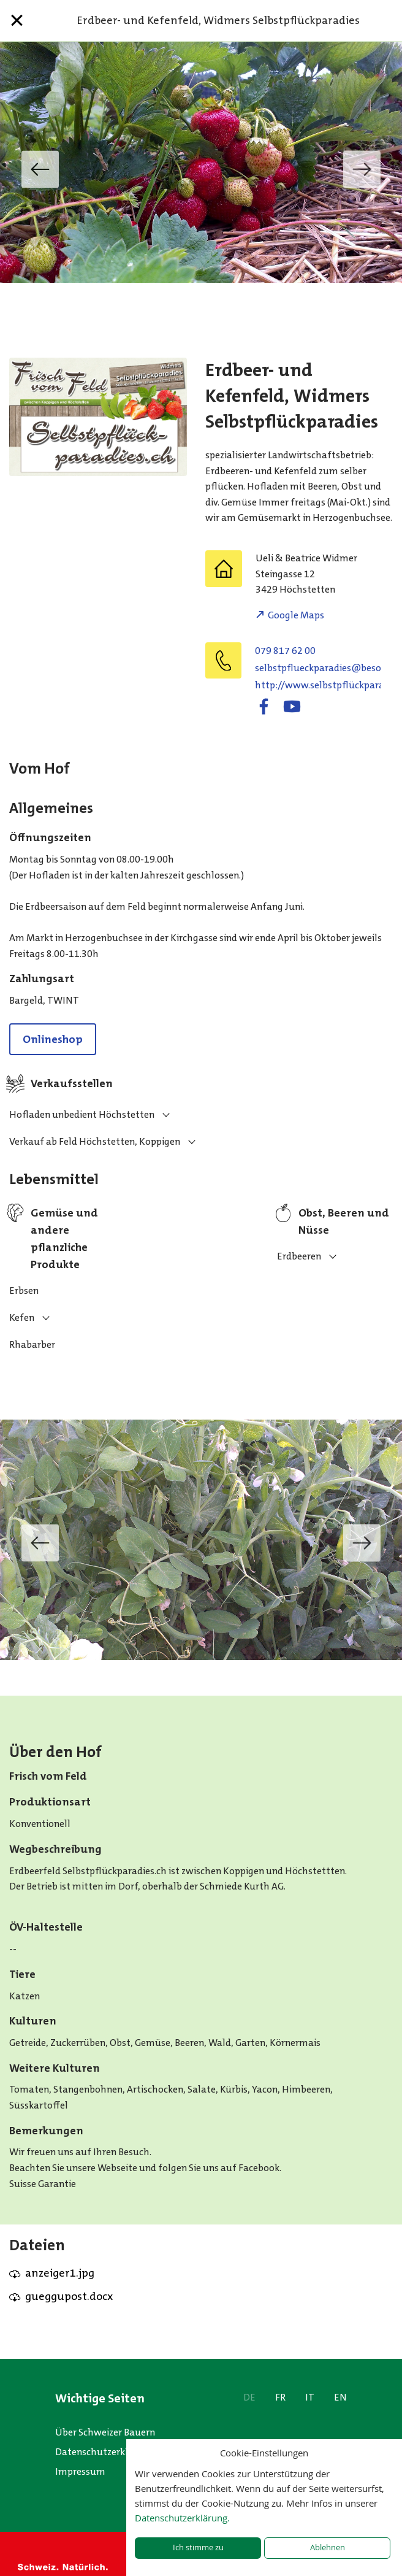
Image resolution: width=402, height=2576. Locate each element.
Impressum (80, 2471)
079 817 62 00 (285, 650)
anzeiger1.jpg (59, 2273)
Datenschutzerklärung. (182, 2518)
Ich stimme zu (198, 2547)
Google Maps (296, 615)
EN (340, 2397)
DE (249, 2397)
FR (280, 2397)
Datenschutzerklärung (104, 2451)
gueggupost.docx (69, 2296)
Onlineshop (53, 1039)
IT (309, 2397)
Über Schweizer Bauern (105, 2432)
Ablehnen (327, 2547)
